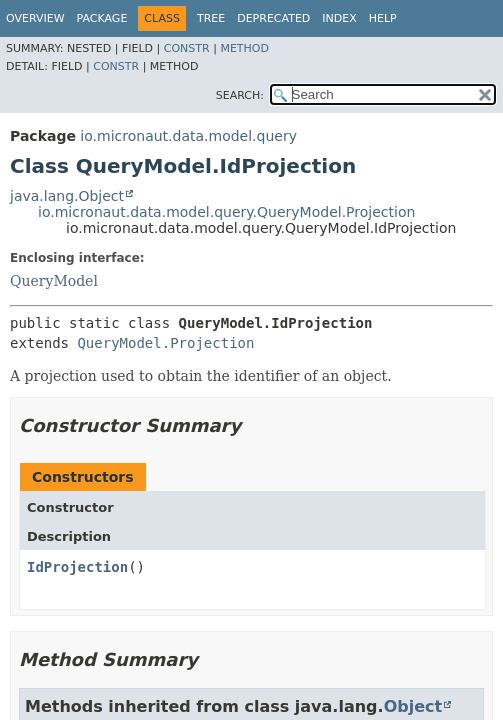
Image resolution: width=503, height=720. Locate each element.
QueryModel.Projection (165, 343)
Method (244, 48)
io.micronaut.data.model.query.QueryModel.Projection (226, 212)
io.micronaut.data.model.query (188, 136)
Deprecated (273, 18)
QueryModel (54, 281)
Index (339, 18)
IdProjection (77, 567)
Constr (187, 48)
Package (102, 18)
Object (413, 706)
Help (383, 18)
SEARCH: (240, 95)
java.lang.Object (67, 196)
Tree (211, 18)
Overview (35, 18)
